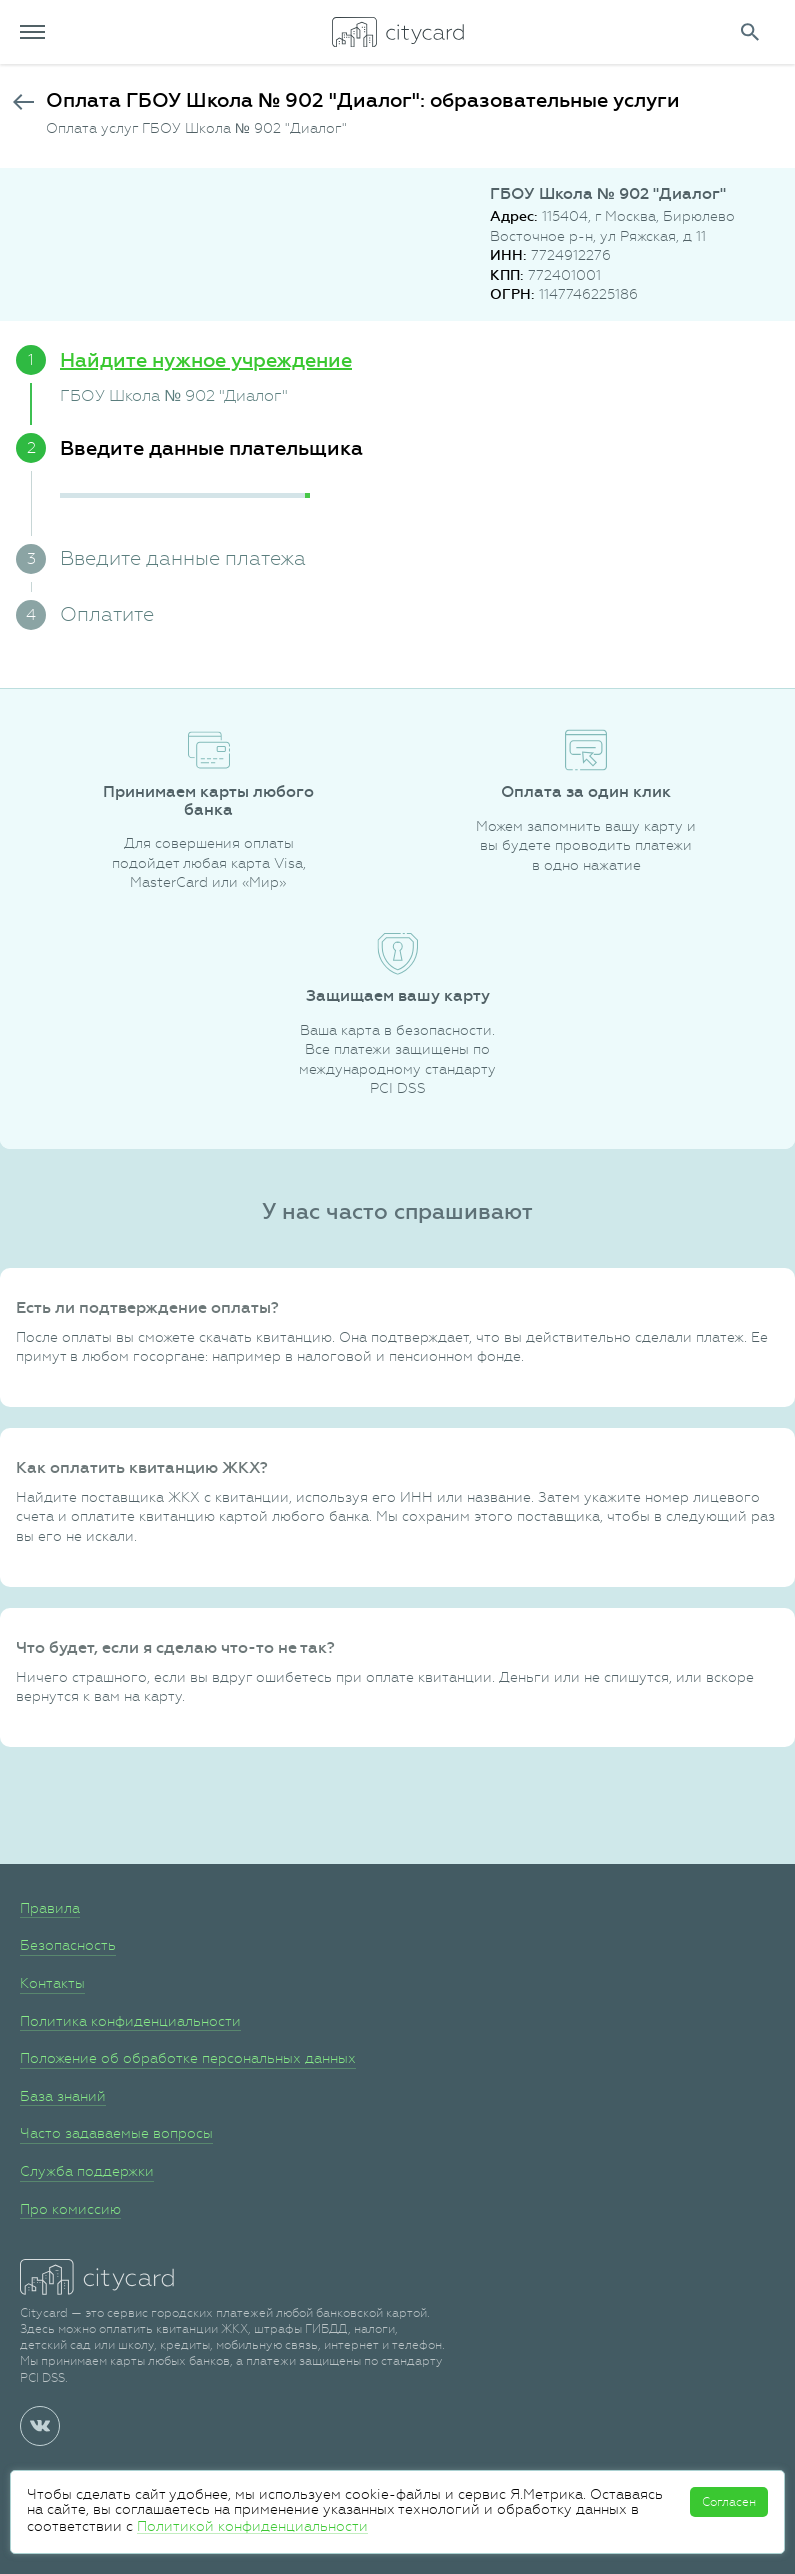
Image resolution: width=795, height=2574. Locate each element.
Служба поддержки (87, 2171)
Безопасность (68, 1945)
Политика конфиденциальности (130, 2021)
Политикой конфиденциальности (252, 2526)
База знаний (63, 2096)
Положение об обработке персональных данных (188, 2058)
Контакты (52, 1983)
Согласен (729, 2502)
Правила (50, 1908)
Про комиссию (70, 2209)
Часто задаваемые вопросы (116, 2133)
